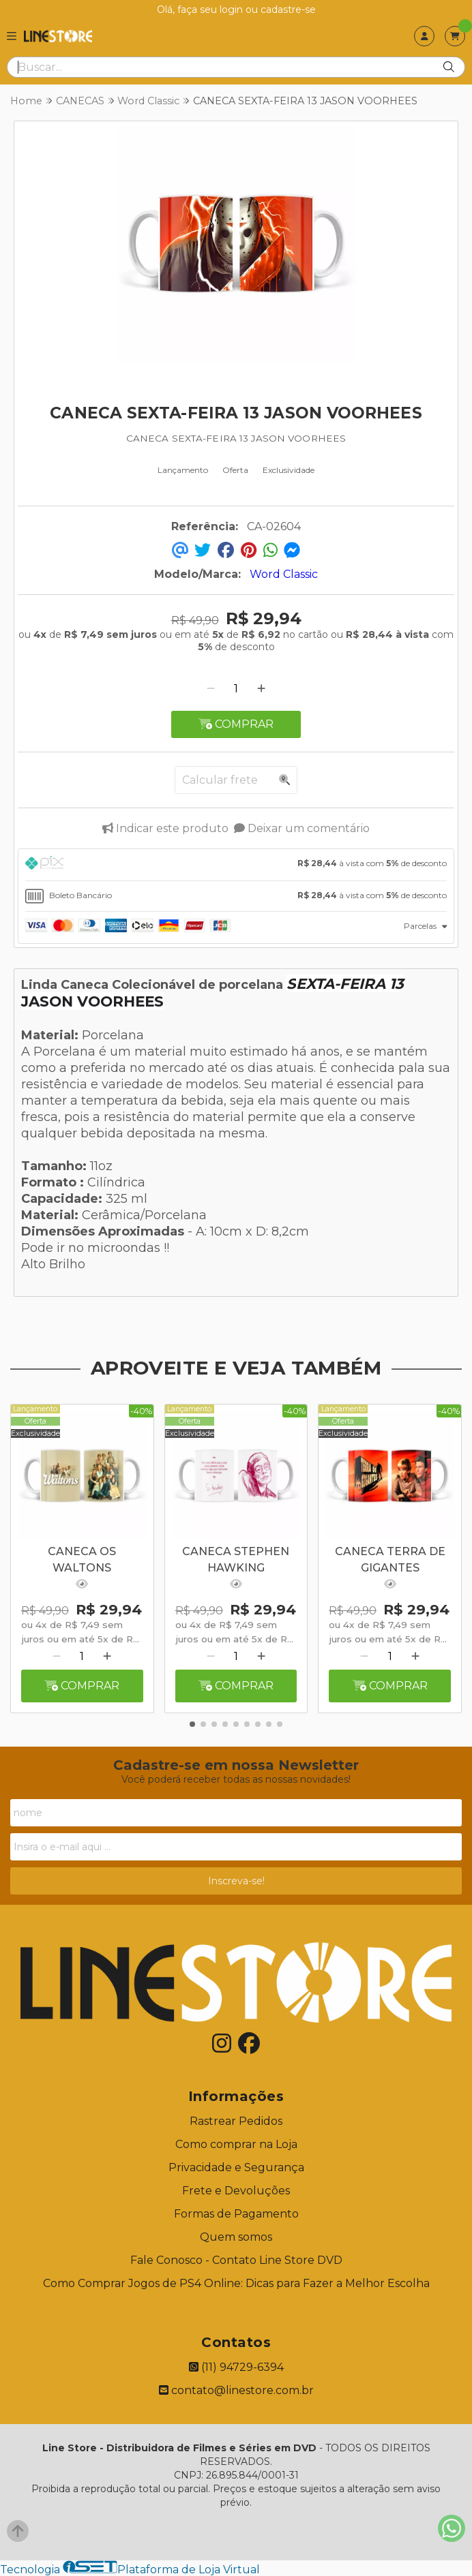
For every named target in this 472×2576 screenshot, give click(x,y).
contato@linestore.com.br (236, 2390)
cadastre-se (288, 9)
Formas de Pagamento (236, 2213)
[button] (192, 1724)
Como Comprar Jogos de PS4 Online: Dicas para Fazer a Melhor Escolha (236, 2283)
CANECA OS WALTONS (82, 1559)
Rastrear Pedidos (236, 2121)
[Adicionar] (261, 688)
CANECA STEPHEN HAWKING (235, 1559)
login (233, 9)
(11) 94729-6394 (236, 2367)
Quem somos (236, 2236)
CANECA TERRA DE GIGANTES (390, 1559)
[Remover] (211, 688)
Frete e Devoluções (236, 2190)
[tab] (236, 864)
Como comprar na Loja (236, 2144)
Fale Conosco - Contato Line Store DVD (236, 2260)
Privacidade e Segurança (236, 2167)
